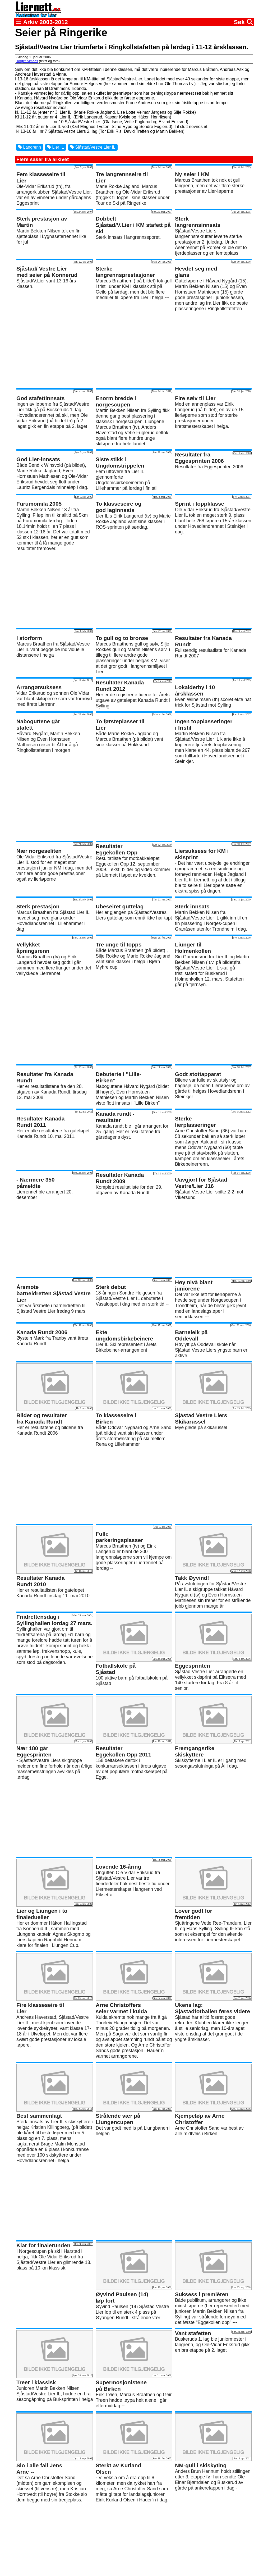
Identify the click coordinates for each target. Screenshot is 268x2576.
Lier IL (55, 147)
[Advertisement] (134, 350)
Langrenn (29, 147)
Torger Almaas (27, 61)
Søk (243, 22)
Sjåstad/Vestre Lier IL (92, 147)
